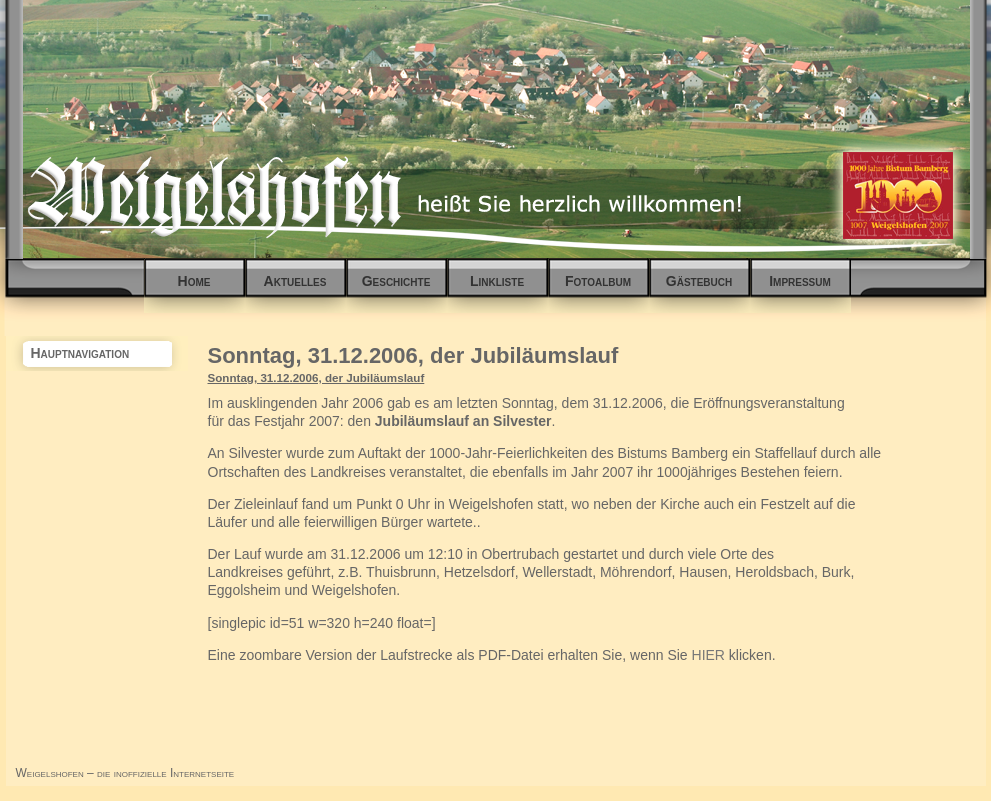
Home (194, 281)
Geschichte (396, 281)
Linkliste (497, 281)
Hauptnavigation (80, 353)
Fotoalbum (598, 281)
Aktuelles (295, 281)
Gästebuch (699, 281)
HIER (708, 655)
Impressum (800, 281)
